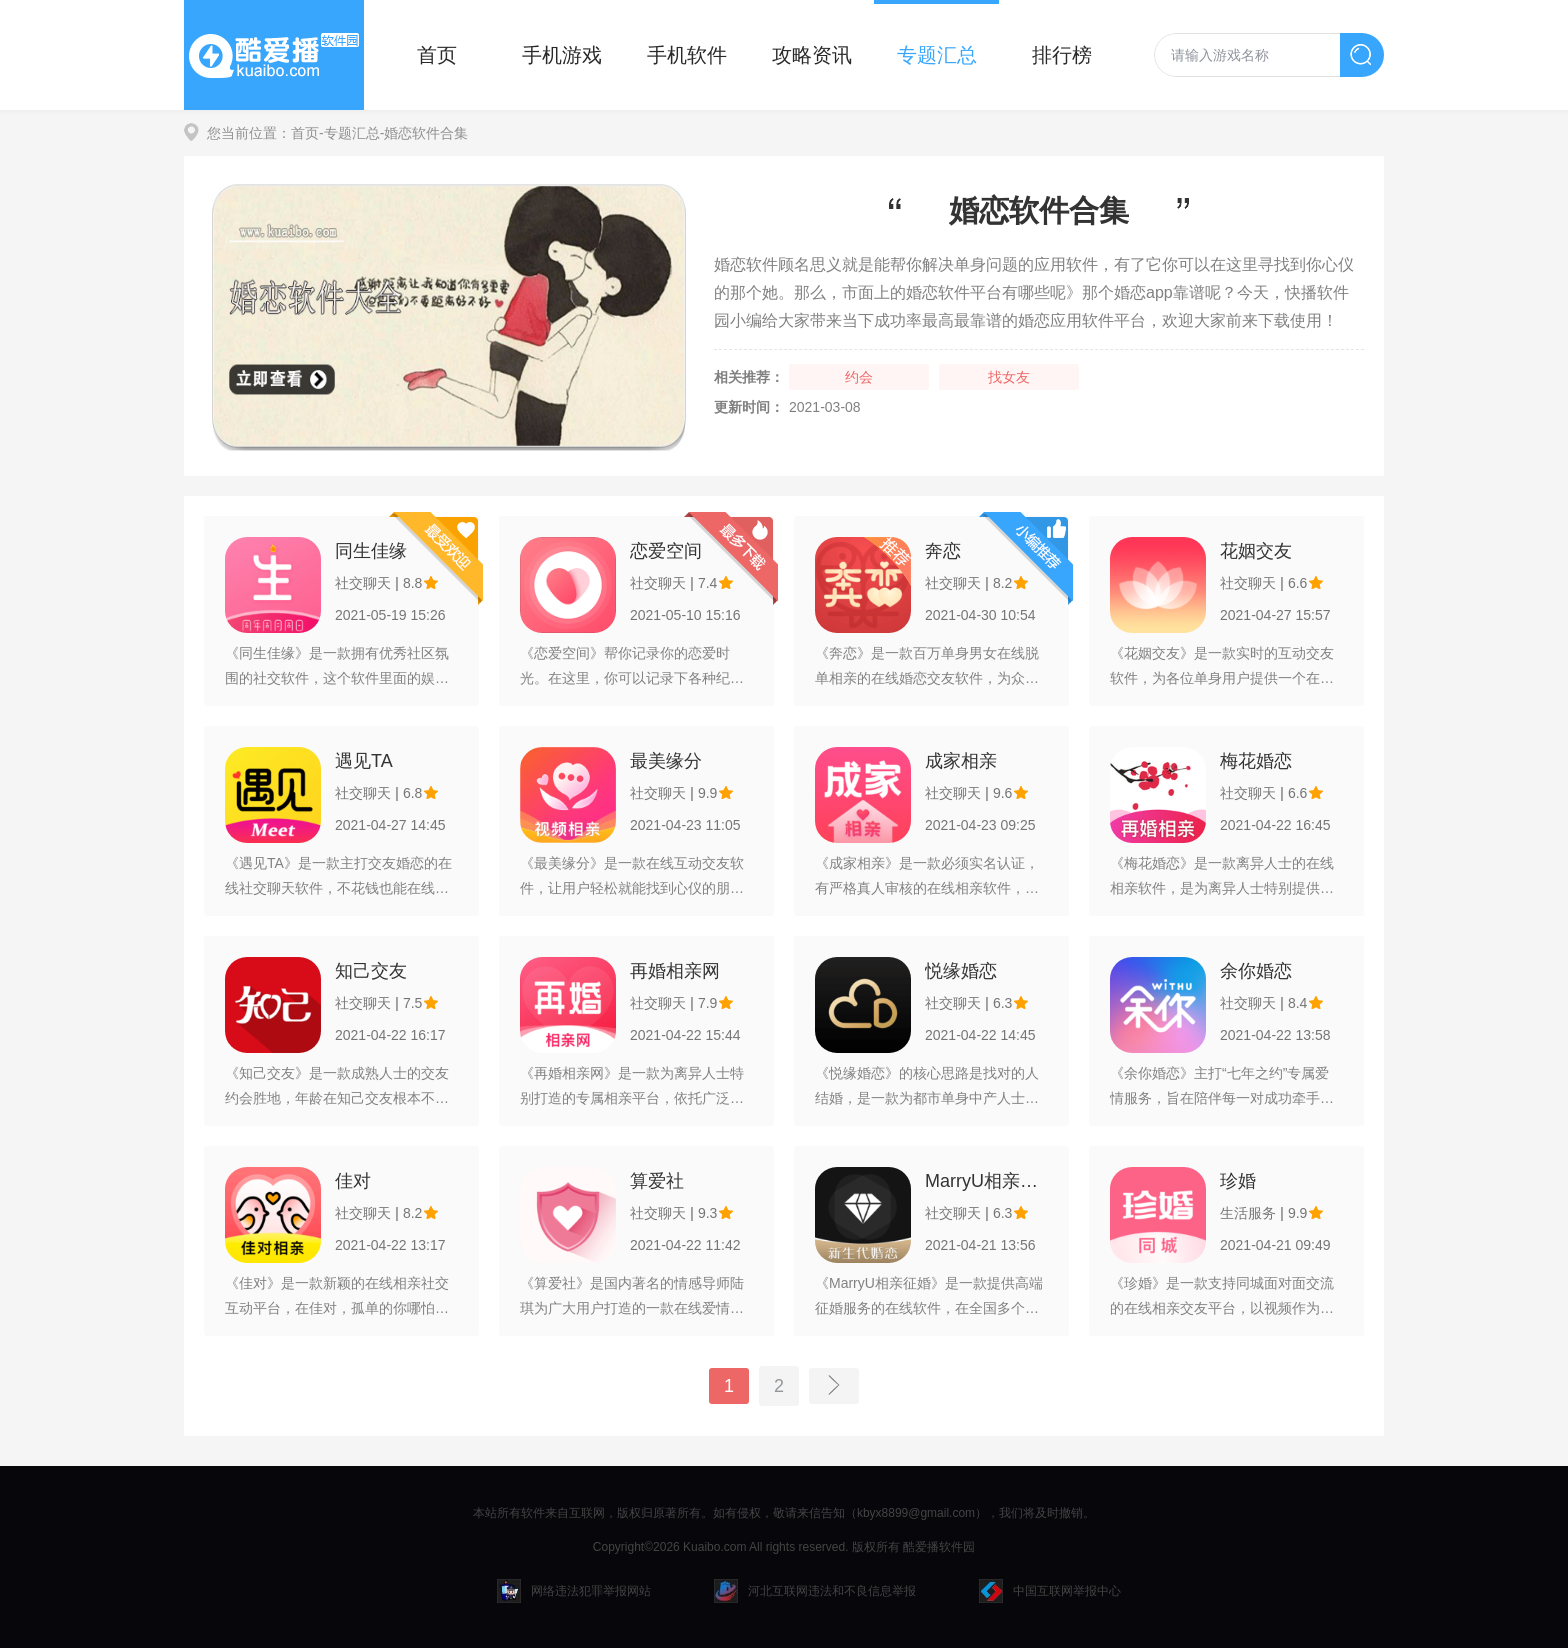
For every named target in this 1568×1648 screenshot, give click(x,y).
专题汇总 (937, 55)
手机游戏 (562, 55)
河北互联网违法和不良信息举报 (815, 1591)
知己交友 (371, 971)
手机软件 (687, 55)
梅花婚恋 (1256, 761)
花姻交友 (1256, 551)
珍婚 (1238, 1181)
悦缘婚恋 (961, 971)
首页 (437, 55)
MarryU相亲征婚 (986, 1181)
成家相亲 (961, 761)
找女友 (1009, 377)
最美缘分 (666, 761)
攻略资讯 (812, 55)
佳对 (353, 1181)
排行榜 (1062, 55)
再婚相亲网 (675, 971)
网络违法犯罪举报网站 (574, 1591)
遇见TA (364, 761)
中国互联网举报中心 (1050, 1591)
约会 (859, 377)
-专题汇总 (349, 133)
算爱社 (657, 1181)
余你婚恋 (1256, 971)
